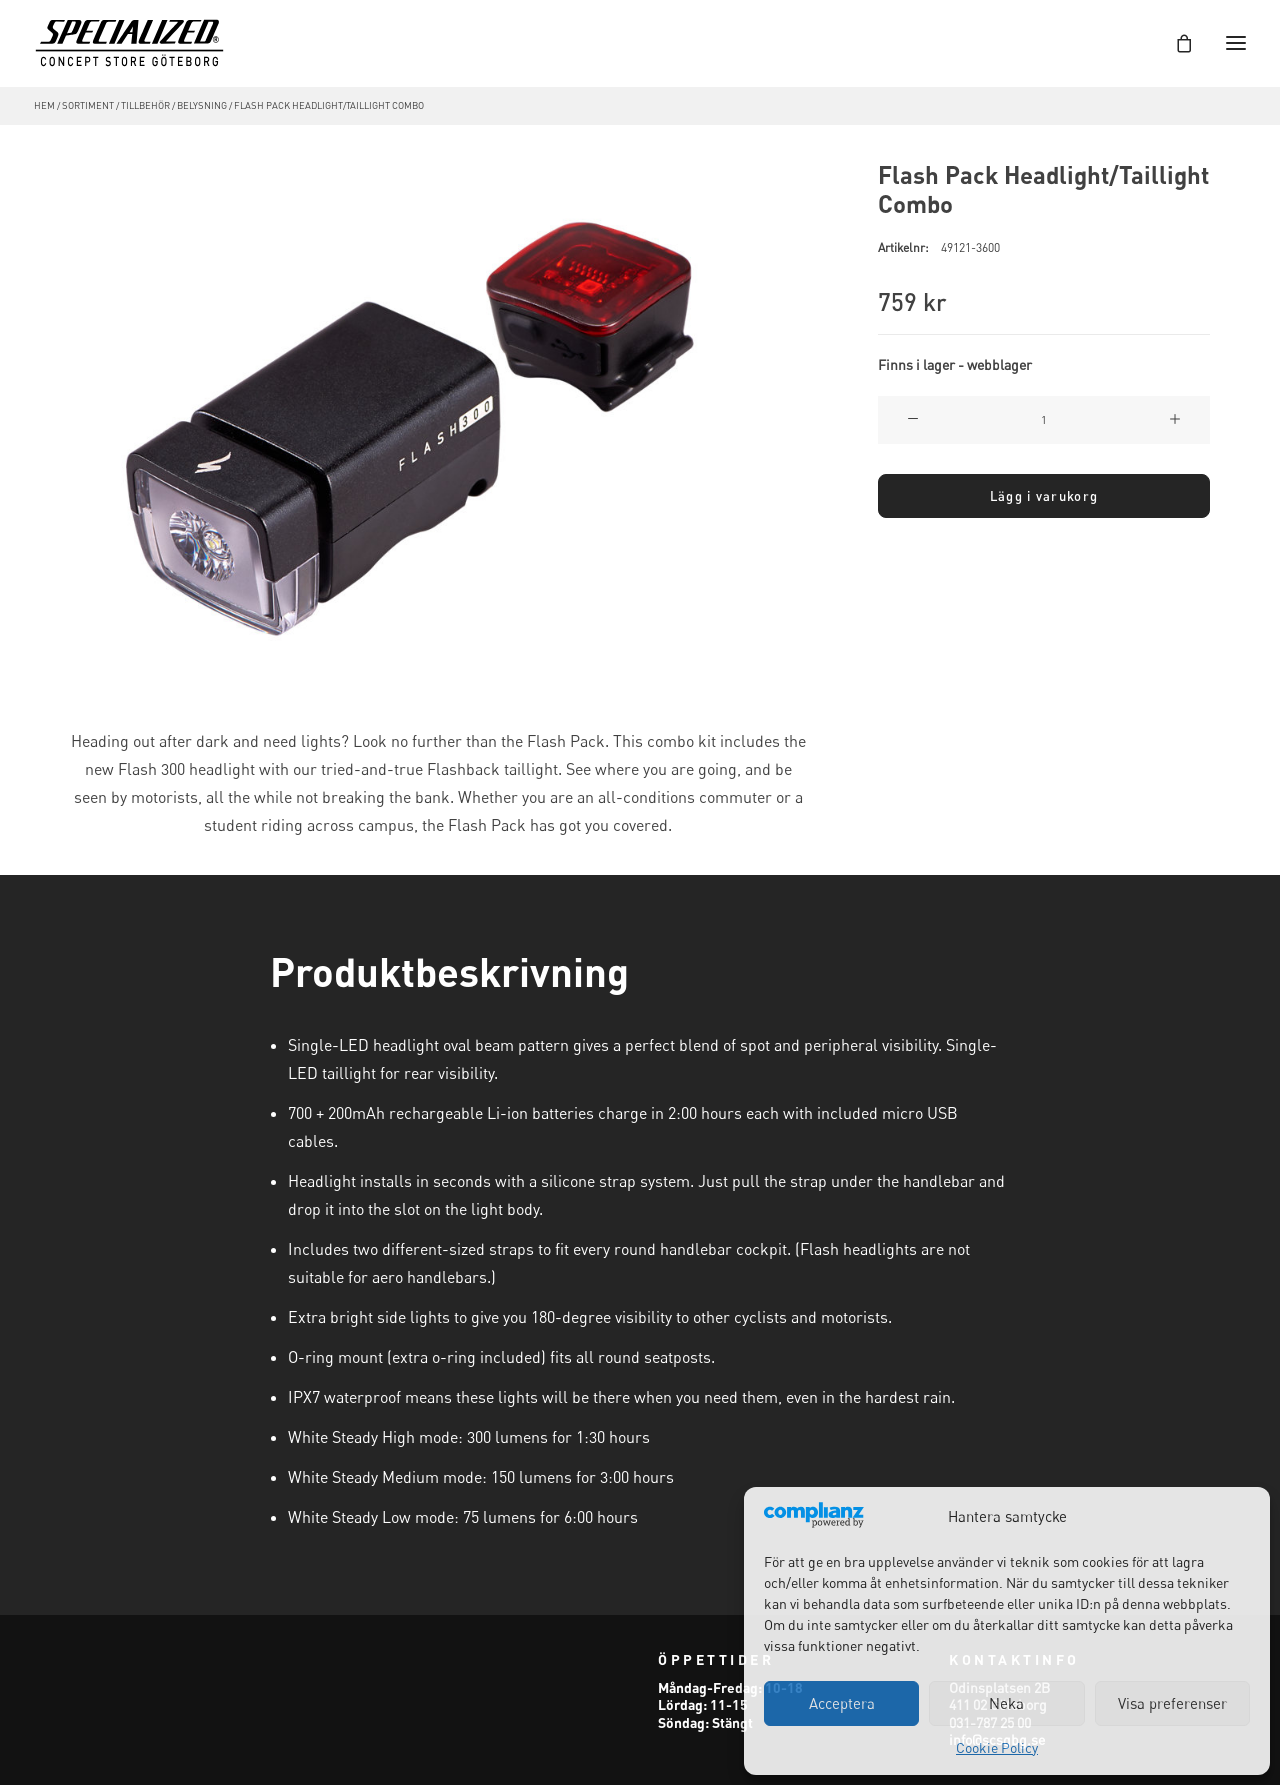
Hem (44, 105)
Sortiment (88, 105)
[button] (438, 417)
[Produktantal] (1044, 420)
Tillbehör (145, 105)
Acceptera (842, 1703)
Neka (1006, 1703)
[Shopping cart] (1175, 43)
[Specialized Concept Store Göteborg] (129, 43)
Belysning (202, 105)
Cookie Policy (997, 1747)
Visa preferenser (1172, 1703)
